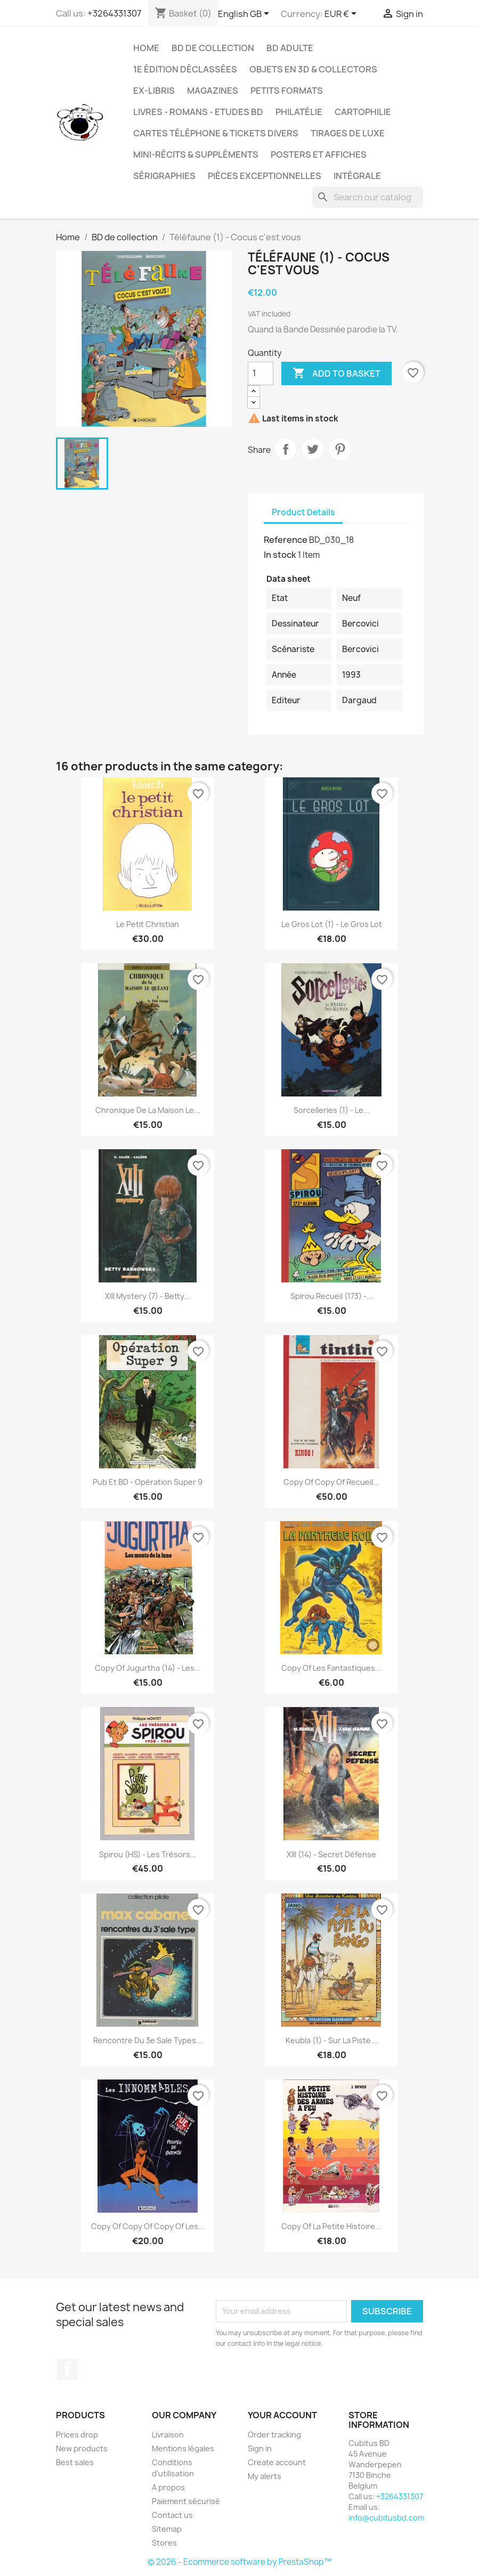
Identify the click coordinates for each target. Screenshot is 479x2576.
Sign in (260, 2448)
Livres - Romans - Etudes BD (198, 112)
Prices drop (77, 2434)
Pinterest (340, 449)
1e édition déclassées (185, 69)
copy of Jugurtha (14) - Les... (148, 1668)
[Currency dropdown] (342, 14)
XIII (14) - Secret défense (331, 1854)
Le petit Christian (147, 924)
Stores (164, 2543)
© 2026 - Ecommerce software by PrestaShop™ (239, 2561)
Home (146, 48)
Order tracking (274, 2434)
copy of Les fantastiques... (331, 1668)
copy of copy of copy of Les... (148, 2226)
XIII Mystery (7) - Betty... (147, 1296)
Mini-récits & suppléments (195, 154)
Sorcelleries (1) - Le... (332, 1110)
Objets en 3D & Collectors (313, 69)
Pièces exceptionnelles (264, 176)
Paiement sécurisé (186, 2501)
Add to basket (336, 373)
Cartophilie (363, 112)
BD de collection (213, 48)
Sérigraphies (164, 176)
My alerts (264, 2476)
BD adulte (289, 48)
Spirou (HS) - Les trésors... (148, 1854)
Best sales (75, 2462)
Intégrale (357, 176)
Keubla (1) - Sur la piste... (331, 2040)
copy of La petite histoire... (331, 2226)
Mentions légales (183, 2448)
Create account (277, 2462)
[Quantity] (260, 373)
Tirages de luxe (348, 133)
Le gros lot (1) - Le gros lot (331, 924)
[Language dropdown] (245, 14)
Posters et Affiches (319, 154)
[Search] (367, 197)
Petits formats (286, 90)
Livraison (168, 2434)
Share (285, 449)
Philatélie (298, 112)
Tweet (312, 449)
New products (82, 2448)
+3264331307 (114, 13)
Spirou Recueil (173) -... (331, 1296)
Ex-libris (154, 90)
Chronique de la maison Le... (147, 1110)
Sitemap (167, 2529)
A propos (168, 2487)
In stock (280, 554)
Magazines (212, 90)
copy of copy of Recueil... (331, 1482)
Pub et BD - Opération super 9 (147, 1482)
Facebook (67, 2369)
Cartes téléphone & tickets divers (215, 133)
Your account (282, 2415)
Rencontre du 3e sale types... (147, 2040)
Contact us (172, 2515)
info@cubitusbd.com (386, 2518)
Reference (285, 539)
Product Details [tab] (303, 512)
